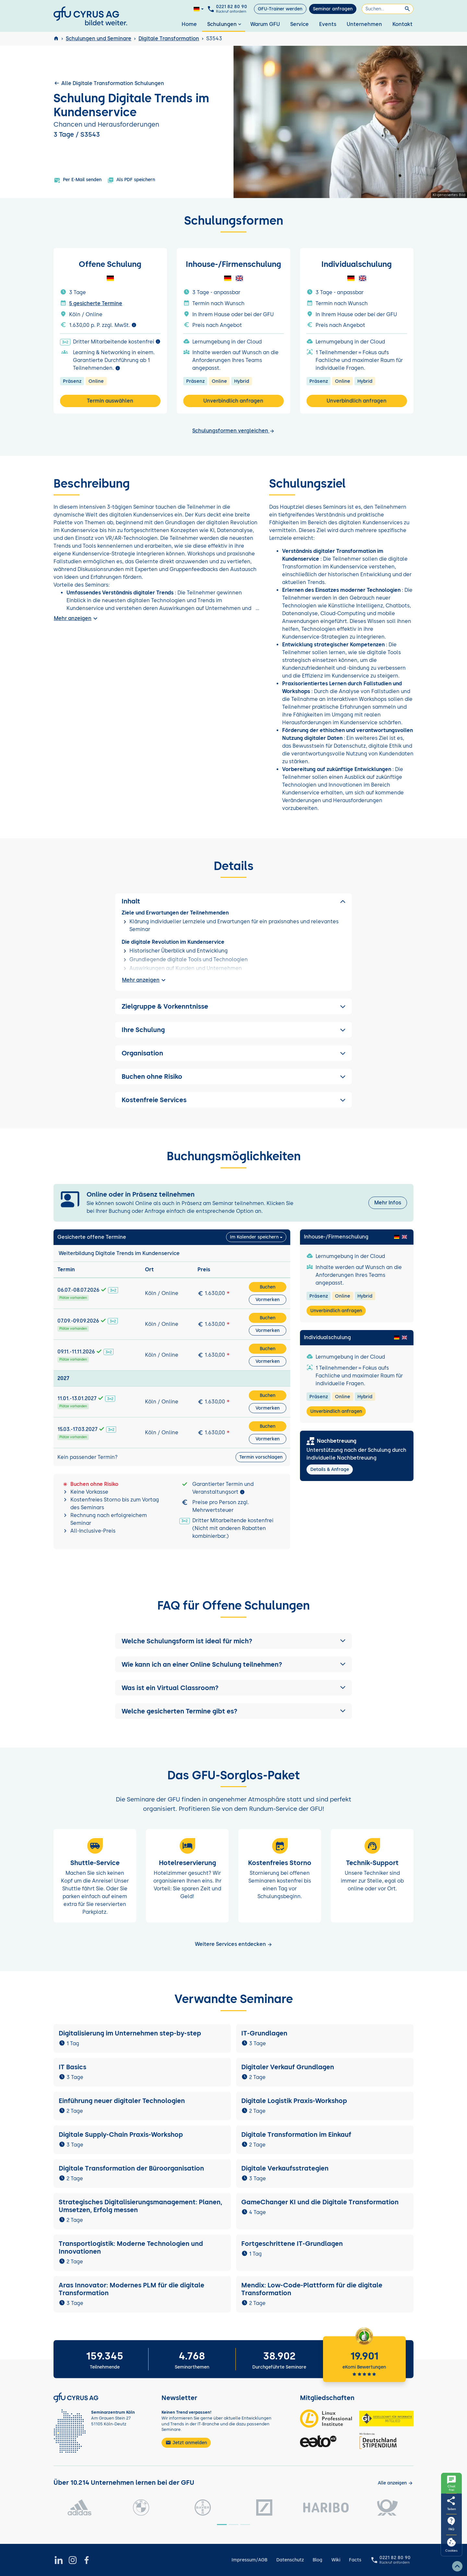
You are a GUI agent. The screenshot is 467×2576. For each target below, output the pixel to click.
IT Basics (72, 2067)
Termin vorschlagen (260, 1457)
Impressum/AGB (249, 2560)
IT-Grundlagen (264, 2033)
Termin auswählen (110, 401)
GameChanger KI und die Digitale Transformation (320, 2202)
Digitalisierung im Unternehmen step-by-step (130, 2033)
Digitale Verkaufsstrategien (285, 2168)
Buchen (267, 1287)
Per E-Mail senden (78, 180)
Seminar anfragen (333, 9)
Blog (317, 2560)
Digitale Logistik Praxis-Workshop (294, 2101)
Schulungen (225, 24)
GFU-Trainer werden (280, 9)
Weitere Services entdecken (233, 1944)
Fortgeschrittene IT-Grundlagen (292, 2243)
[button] (233, 1641)
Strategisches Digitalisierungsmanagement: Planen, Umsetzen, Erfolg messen (140, 2206)
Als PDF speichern (131, 180)
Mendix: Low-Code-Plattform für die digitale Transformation (311, 2289)
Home (189, 24)
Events (327, 24)
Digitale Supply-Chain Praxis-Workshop (121, 2134)
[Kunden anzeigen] (395, 2483)
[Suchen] (387, 9)
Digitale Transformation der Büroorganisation (131, 2168)
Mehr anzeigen (76, 618)
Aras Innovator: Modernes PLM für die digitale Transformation (131, 2289)
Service (299, 24)
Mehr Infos (387, 1203)
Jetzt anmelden (186, 2442)
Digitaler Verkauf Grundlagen (287, 2067)
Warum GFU (265, 24)
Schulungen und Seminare (98, 38)
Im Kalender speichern (254, 1237)
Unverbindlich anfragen (233, 401)
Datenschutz (290, 2560)
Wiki (335, 2560)
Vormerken (268, 1299)
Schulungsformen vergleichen (233, 431)
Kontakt (402, 24)
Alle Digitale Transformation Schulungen (109, 83)
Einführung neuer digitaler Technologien (122, 2101)
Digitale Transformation (168, 38)
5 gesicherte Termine (95, 303)
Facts (355, 2560)
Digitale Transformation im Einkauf (296, 2134)
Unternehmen (364, 24)
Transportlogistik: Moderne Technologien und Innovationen (131, 2247)
